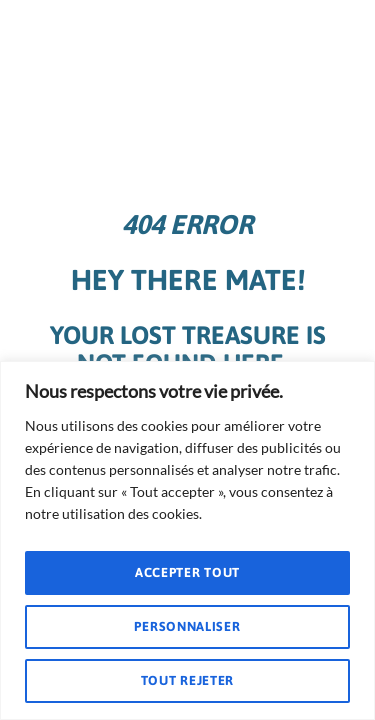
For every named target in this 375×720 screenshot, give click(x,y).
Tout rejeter (187, 680)
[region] (187, 540)
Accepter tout (187, 572)
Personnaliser (187, 626)
